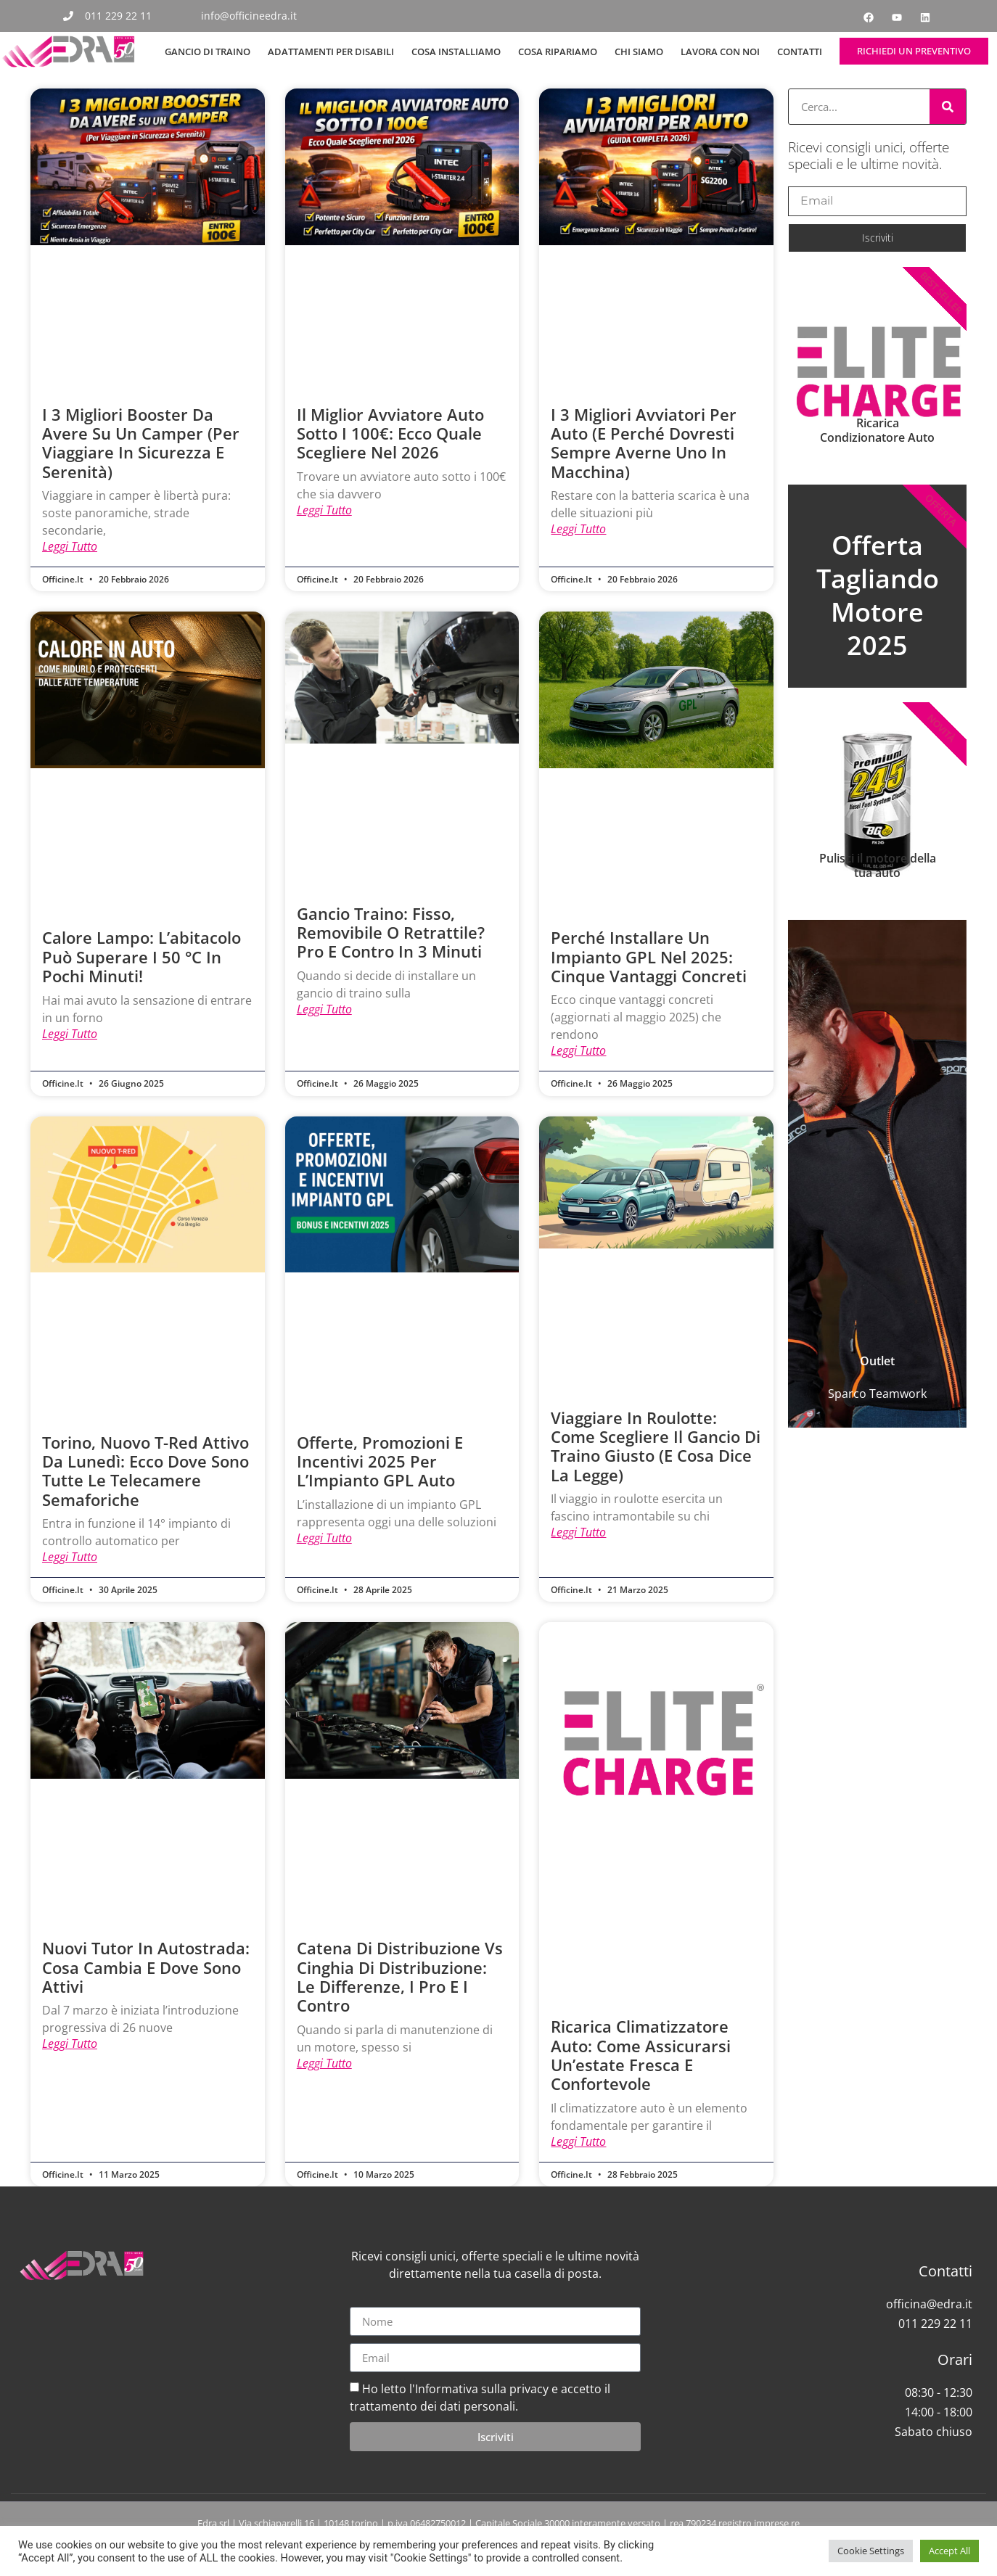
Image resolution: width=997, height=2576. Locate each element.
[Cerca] (948, 106)
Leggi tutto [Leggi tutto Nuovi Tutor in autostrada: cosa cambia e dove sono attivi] (69, 2046)
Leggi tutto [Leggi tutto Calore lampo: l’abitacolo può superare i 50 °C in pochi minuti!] (69, 1035)
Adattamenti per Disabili (331, 51)
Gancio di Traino (207, 51)
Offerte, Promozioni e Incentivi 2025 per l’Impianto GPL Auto (380, 1463)
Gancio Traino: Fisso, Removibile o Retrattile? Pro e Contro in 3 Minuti (391, 933)
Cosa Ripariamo (557, 51)
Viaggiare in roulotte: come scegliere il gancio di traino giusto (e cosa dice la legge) (655, 1447)
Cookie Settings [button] (870, 2550)
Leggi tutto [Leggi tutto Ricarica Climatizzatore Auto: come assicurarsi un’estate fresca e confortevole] (578, 2144)
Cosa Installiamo (456, 51)
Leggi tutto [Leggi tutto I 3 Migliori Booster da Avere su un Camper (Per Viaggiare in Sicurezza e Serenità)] (69, 547)
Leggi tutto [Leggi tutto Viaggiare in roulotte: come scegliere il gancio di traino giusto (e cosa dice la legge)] (578, 1534)
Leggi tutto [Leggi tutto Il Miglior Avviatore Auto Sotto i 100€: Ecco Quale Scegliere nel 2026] (324, 511)
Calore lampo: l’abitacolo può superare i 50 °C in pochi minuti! (141, 957)
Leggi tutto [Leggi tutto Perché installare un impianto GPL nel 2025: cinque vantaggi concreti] (578, 1052)
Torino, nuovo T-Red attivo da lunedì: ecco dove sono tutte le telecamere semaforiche (145, 1472)
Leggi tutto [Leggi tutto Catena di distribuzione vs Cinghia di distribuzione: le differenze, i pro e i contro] (324, 2066)
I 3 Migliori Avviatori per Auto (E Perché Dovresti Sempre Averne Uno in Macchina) (644, 442)
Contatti (799, 51)
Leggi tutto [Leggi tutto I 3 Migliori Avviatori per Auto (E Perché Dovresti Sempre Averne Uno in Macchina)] (578, 529)
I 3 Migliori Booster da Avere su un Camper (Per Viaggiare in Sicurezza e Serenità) (140, 442)
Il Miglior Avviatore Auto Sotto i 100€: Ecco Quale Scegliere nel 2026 (390, 433)
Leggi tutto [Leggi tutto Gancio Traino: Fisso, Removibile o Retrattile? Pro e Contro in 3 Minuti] (324, 1010)
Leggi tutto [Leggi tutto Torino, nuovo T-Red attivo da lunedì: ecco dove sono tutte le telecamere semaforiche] (69, 1559)
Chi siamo (639, 51)
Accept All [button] (949, 2550)
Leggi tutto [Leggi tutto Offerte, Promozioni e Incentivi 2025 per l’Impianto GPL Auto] (324, 1540)
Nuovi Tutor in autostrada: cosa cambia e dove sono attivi (146, 1969)
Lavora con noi (720, 51)
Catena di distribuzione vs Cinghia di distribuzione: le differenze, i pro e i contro (400, 1978)
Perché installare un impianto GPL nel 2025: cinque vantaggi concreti (649, 957)
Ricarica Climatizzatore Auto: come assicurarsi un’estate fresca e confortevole (641, 2056)
